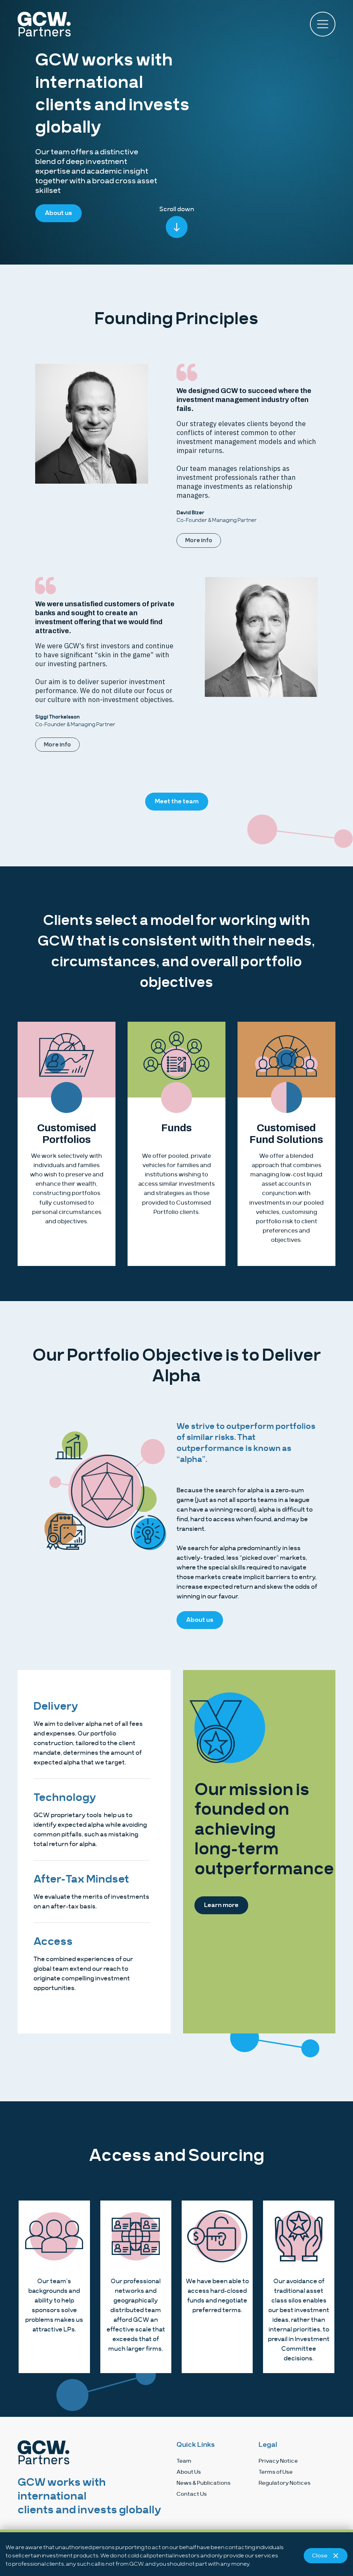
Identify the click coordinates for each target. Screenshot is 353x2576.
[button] (322, 24)
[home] (97, 24)
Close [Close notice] (326, 2556)
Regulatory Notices (285, 2483)
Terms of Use (276, 2472)
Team (183, 2461)
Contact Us (191, 2494)
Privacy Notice (278, 2461)
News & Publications (203, 2483)
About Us (188, 2472)
